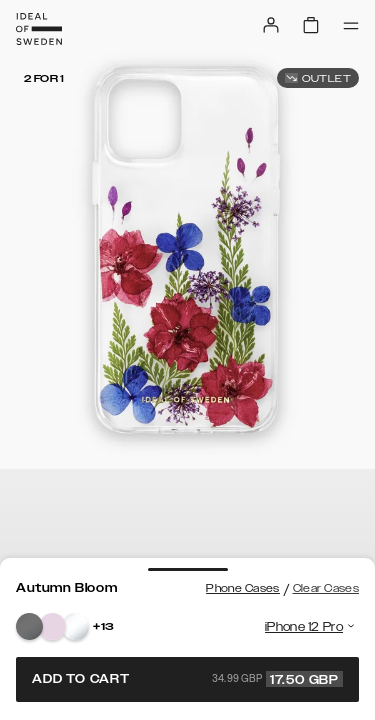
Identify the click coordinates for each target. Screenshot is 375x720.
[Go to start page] (39, 29)
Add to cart (187, 679)
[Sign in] (271, 25)
